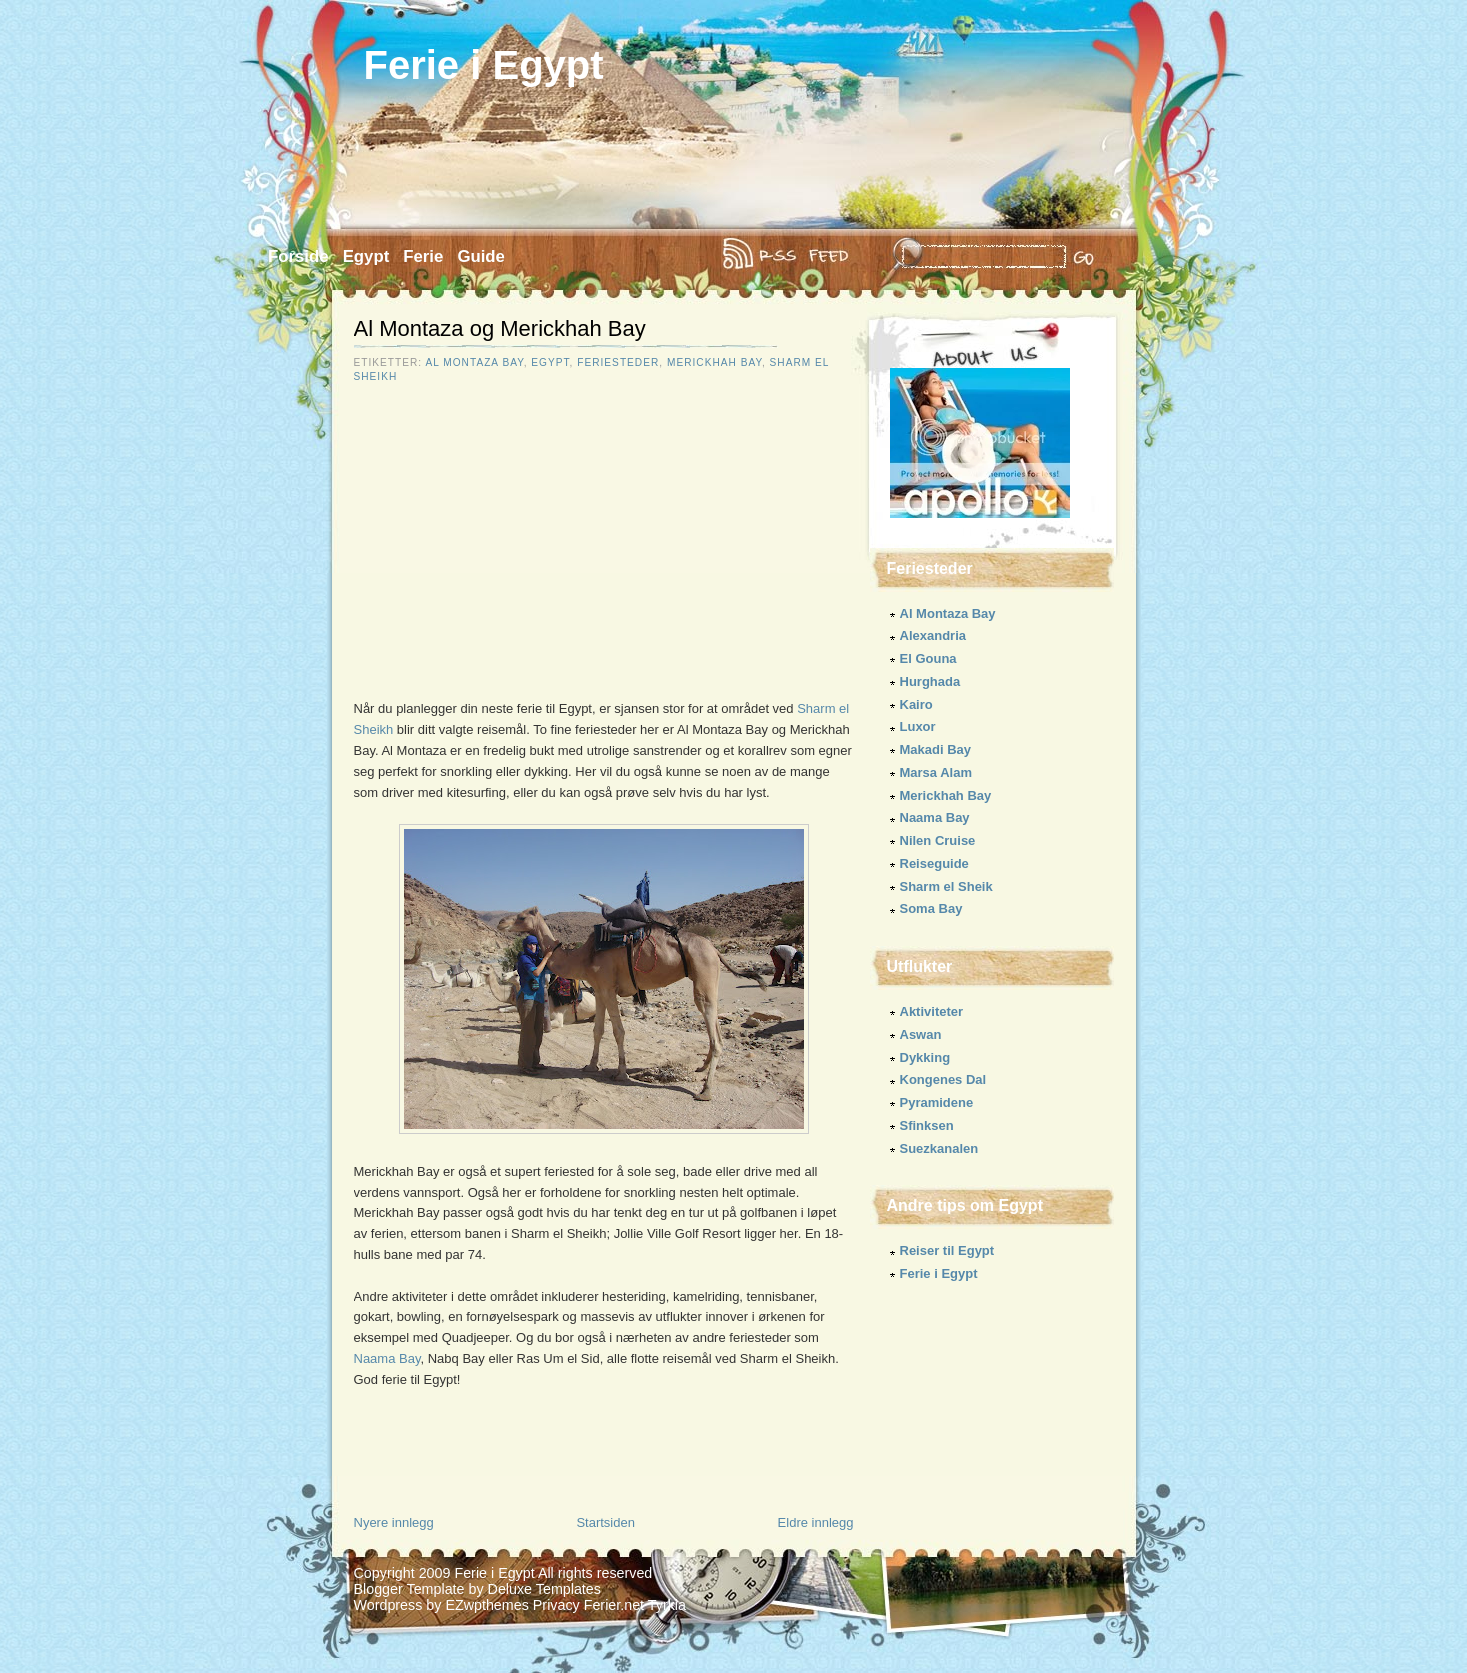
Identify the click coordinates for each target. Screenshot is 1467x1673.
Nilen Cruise (938, 840)
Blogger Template (409, 1589)
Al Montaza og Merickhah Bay (500, 328)
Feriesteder (618, 362)
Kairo (916, 704)
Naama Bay (387, 1358)
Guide (481, 256)
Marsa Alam (936, 772)
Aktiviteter (932, 1011)
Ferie (423, 256)
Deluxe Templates (544, 1589)
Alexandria (933, 635)
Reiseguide (934, 863)
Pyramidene (937, 1102)
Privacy (556, 1605)
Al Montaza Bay (474, 362)
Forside (298, 256)
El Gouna (928, 658)
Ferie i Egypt (484, 65)
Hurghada (930, 681)
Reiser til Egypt (947, 1250)
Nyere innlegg (394, 1522)
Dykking (925, 1057)
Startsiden (605, 1522)
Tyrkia (667, 1605)
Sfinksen (927, 1125)
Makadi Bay (936, 749)
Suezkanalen (939, 1148)
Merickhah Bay (714, 362)
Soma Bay (931, 908)
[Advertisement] (522, 553)
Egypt (366, 256)
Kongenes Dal (943, 1079)
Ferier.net (614, 1605)
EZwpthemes (486, 1605)
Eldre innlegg (816, 1522)
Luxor (918, 726)
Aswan (921, 1034)
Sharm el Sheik (946, 886)
